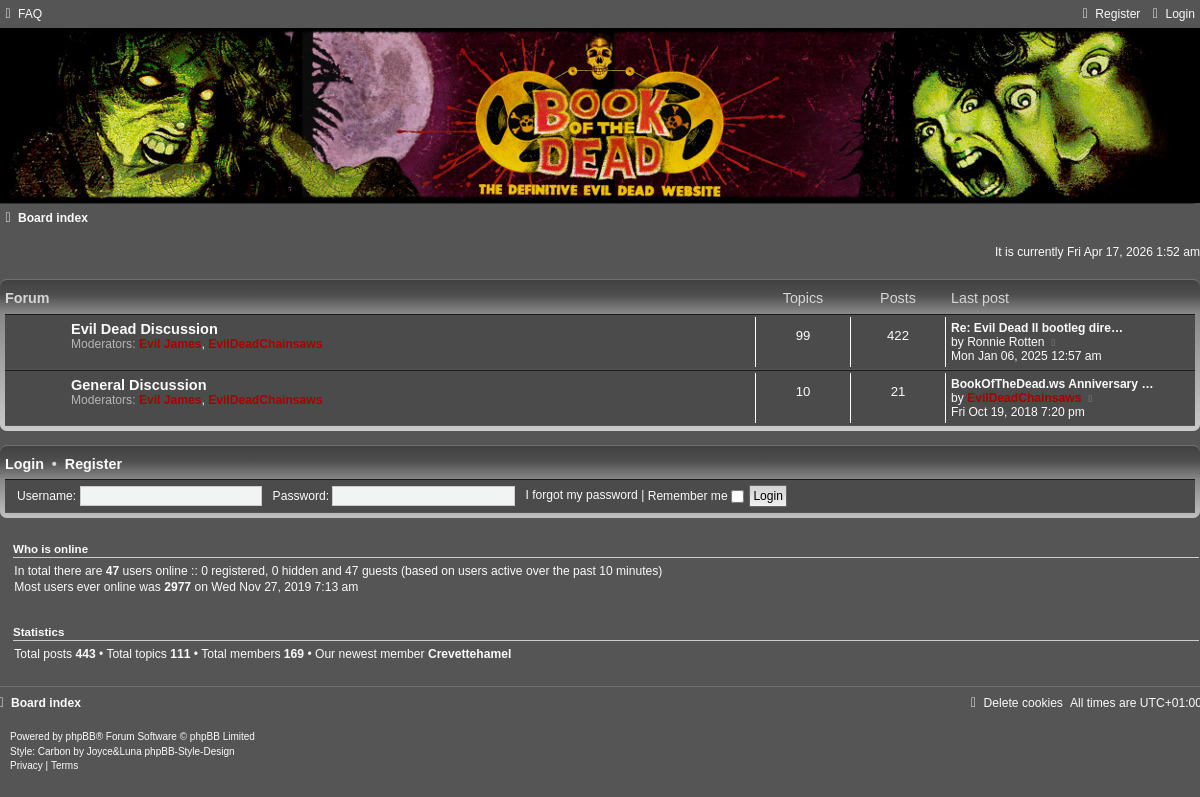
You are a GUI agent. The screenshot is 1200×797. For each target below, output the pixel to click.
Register (93, 464)
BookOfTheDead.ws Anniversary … (1052, 384)
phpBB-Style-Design (190, 751)
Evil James (170, 344)
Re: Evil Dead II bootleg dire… (1037, 328)
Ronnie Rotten (1005, 342)
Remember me (696, 496)
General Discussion (139, 385)
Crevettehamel (469, 654)
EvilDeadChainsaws (265, 344)
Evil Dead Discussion (144, 329)
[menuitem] (21, 14)
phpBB (81, 736)
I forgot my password (582, 496)
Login (24, 464)
